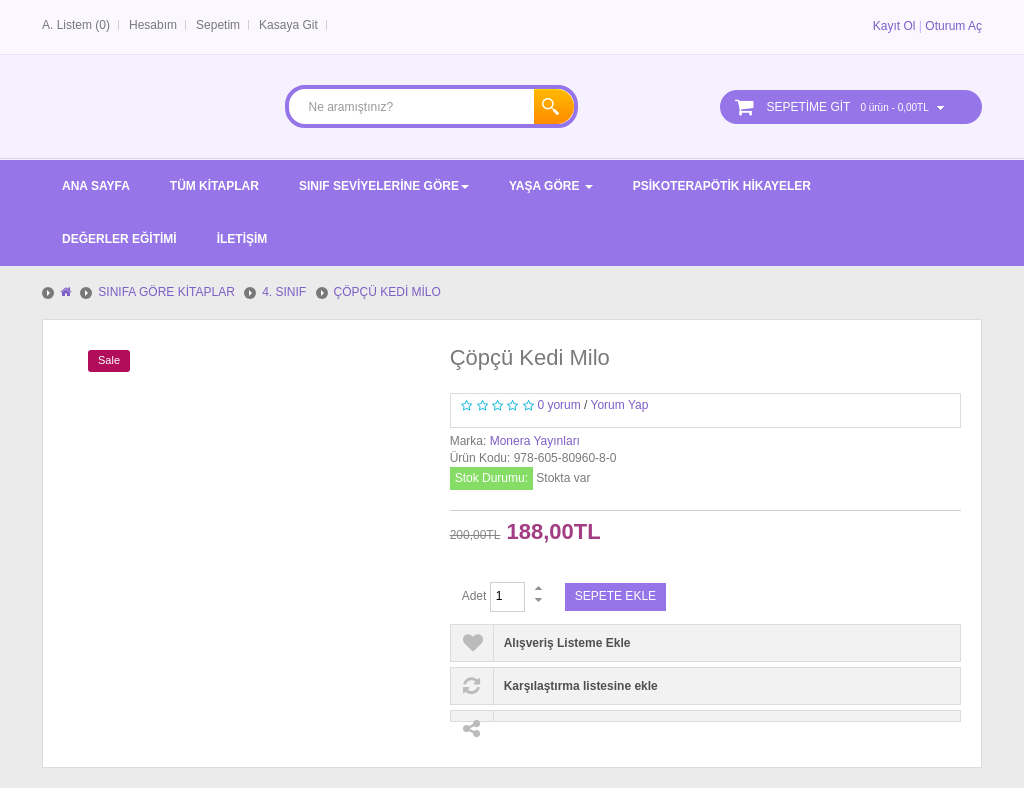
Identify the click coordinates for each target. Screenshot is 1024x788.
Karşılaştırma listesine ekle (581, 686)
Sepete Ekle (615, 596)
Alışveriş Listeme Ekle (567, 643)
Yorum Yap (620, 405)
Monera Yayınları (535, 441)
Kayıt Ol (894, 26)
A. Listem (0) (76, 25)
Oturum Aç (953, 26)
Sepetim (218, 25)
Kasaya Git (288, 25)
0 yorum (558, 405)
